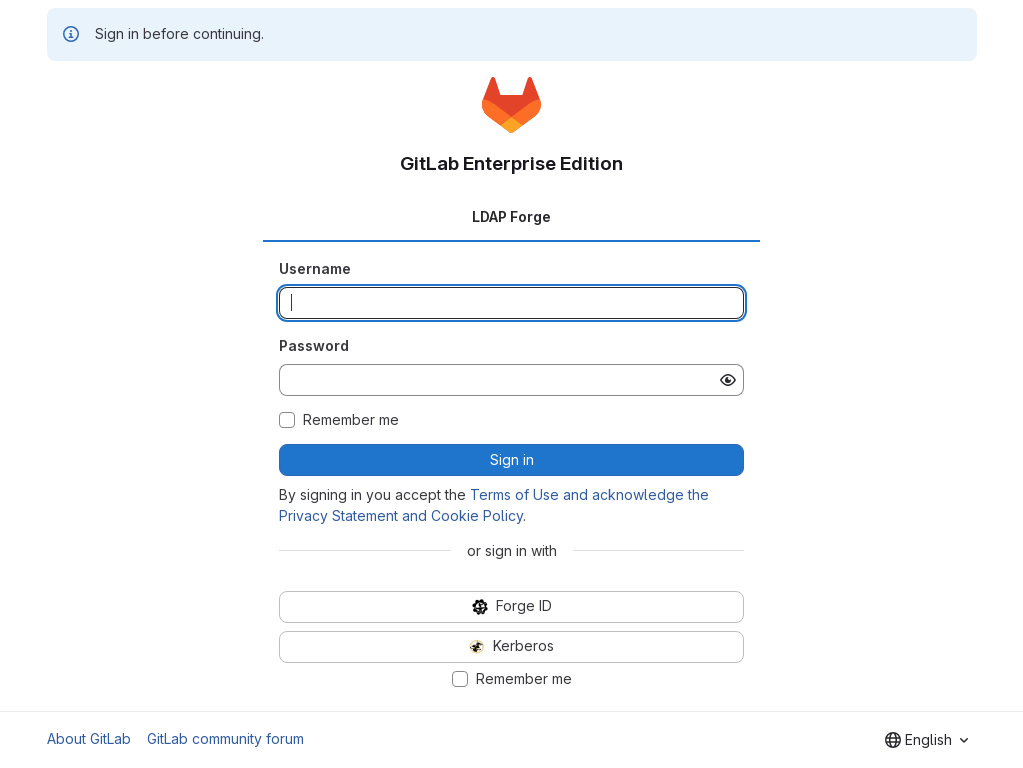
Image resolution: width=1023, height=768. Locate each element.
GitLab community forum (225, 738)
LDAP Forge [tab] (511, 216)
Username (315, 268)
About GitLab (89, 738)
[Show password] (728, 380)
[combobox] (926, 740)
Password (314, 345)
